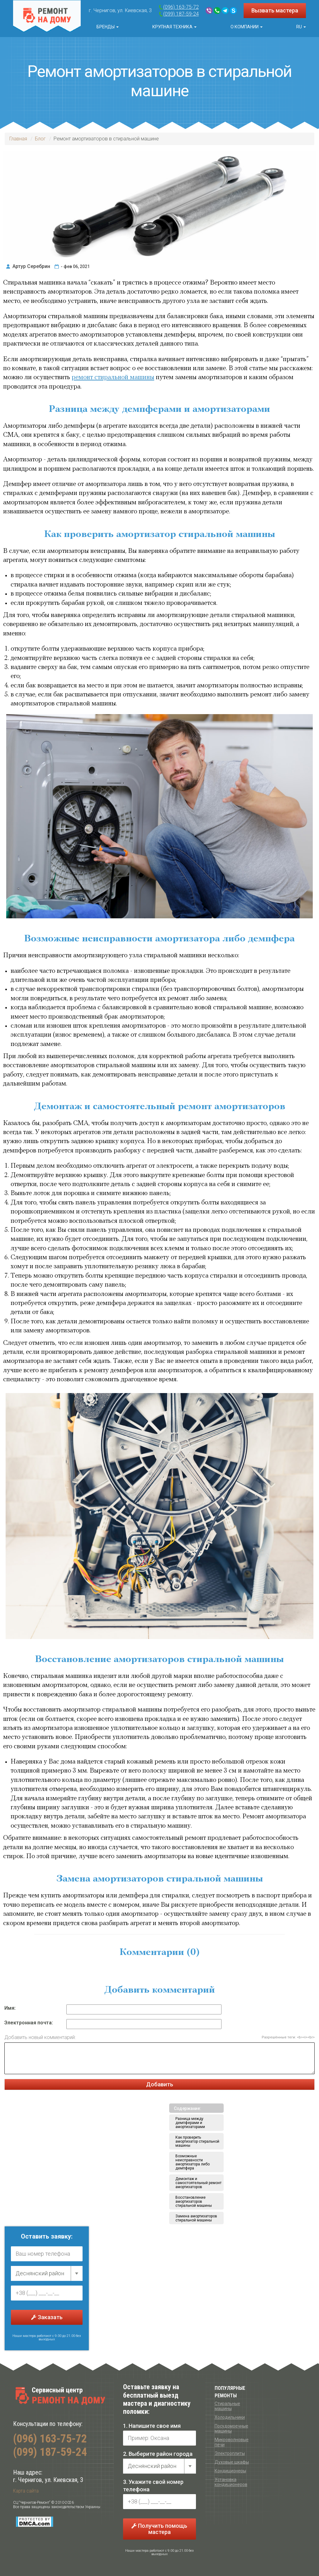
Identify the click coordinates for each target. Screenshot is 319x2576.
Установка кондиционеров (231, 2482)
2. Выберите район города (158, 2454)
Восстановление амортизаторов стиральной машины (193, 2201)
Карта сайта (26, 2491)
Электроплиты (230, 2453)
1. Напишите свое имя (152, 2426)
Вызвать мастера (274, 10)
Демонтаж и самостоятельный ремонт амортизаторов (198, 2183)
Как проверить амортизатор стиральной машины (197, 2141)
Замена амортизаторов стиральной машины (196, 2218)
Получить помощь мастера (159, 2528)
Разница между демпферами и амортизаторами (190, 2123)
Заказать (47, 2317)
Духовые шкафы (232, 2462)
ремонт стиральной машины (113, 377)
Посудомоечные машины (231, 2428)
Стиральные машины (227, 2406)
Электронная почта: (28, 2023)
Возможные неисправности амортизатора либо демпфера (192, 2162)
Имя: (10, 2008)
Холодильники (230, 2417)
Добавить (159, 2084)
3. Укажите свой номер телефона (153, 2486)
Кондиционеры (230, 2470)
